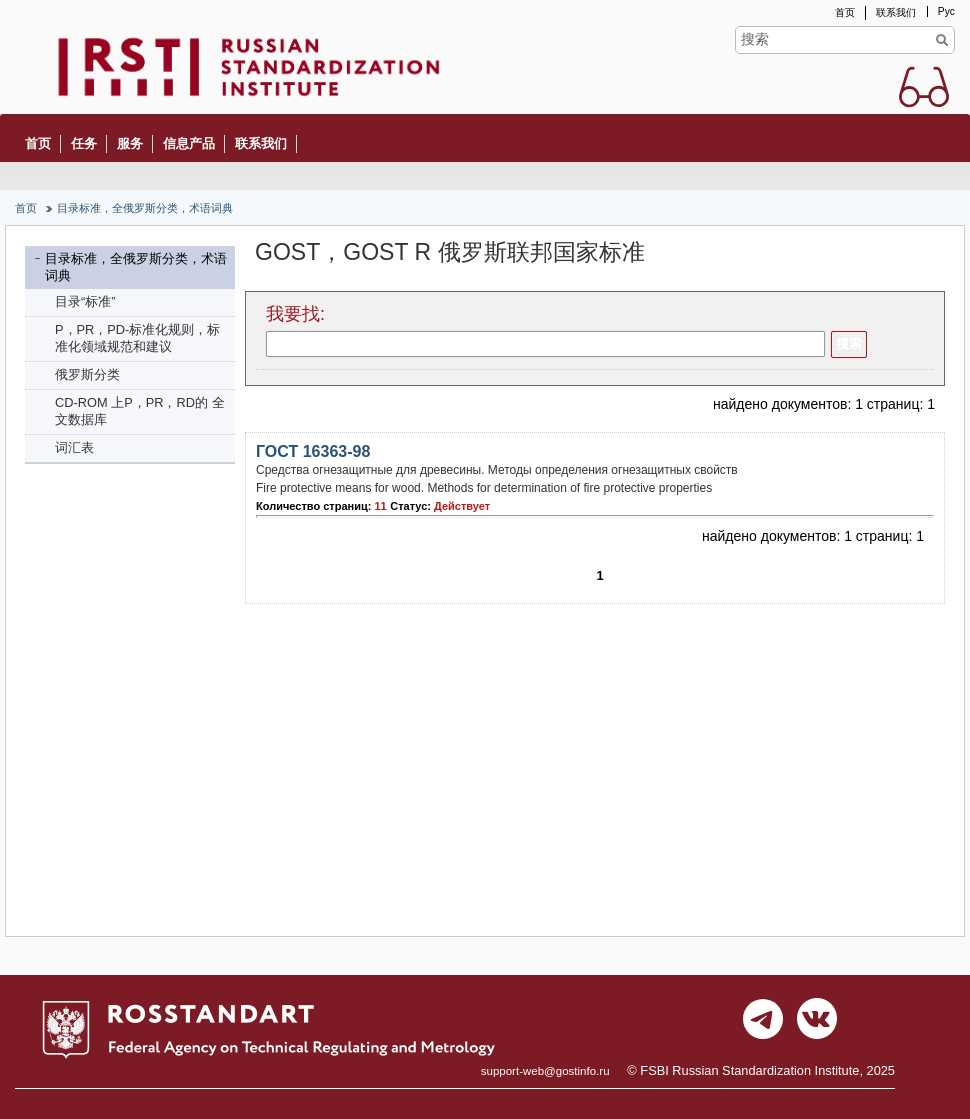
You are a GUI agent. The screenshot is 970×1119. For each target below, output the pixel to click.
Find (941, 40)
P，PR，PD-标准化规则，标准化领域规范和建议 (137, 338)
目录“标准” (85, 301)
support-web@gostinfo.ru (545, 1071)
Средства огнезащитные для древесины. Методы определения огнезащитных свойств (497, 470)
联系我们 (896, 12)
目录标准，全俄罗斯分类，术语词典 (145, 208)
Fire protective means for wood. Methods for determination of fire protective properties (484, 488)
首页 (845, 12)
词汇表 (74, 447)
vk (817, 1024)
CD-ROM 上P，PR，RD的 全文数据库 (140, 411)
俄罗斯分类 (87, 374)
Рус (946, 11)
